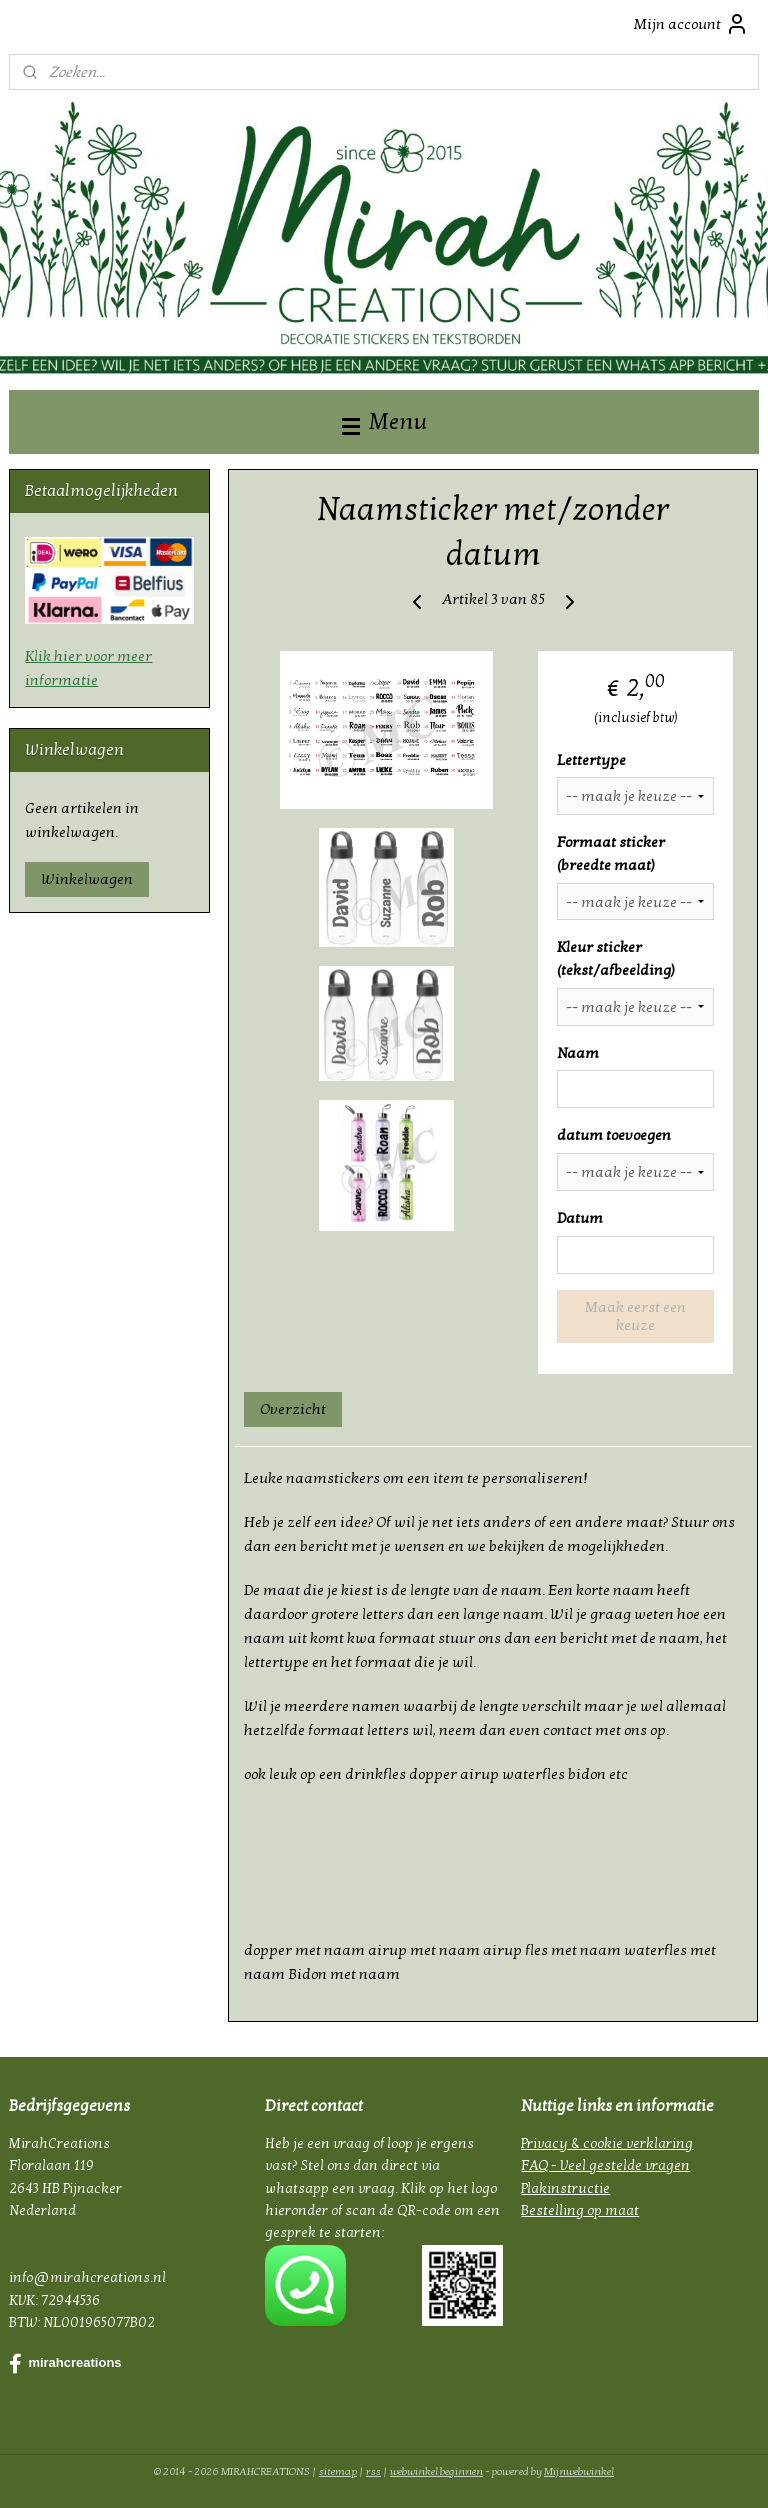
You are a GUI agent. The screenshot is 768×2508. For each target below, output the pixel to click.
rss (373, 2471)
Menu (384, 421)
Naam (578, 1053)
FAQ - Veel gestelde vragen (605, 2165)
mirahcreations (65, 2364)
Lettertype (591, 760)
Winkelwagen (87, 879)
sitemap (338, 2471)
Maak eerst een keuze (635, 1316)
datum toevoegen (614, 1136)
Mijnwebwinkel (579, 2471)
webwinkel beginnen (436, 2471)
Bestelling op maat (580, 2210)
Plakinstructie (565, 2188)
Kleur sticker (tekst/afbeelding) (616, 959)
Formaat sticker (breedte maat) (611, 854)
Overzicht (294, 1410)
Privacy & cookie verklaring (607, 2143)
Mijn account (691, 24)
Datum (580, 1218)
